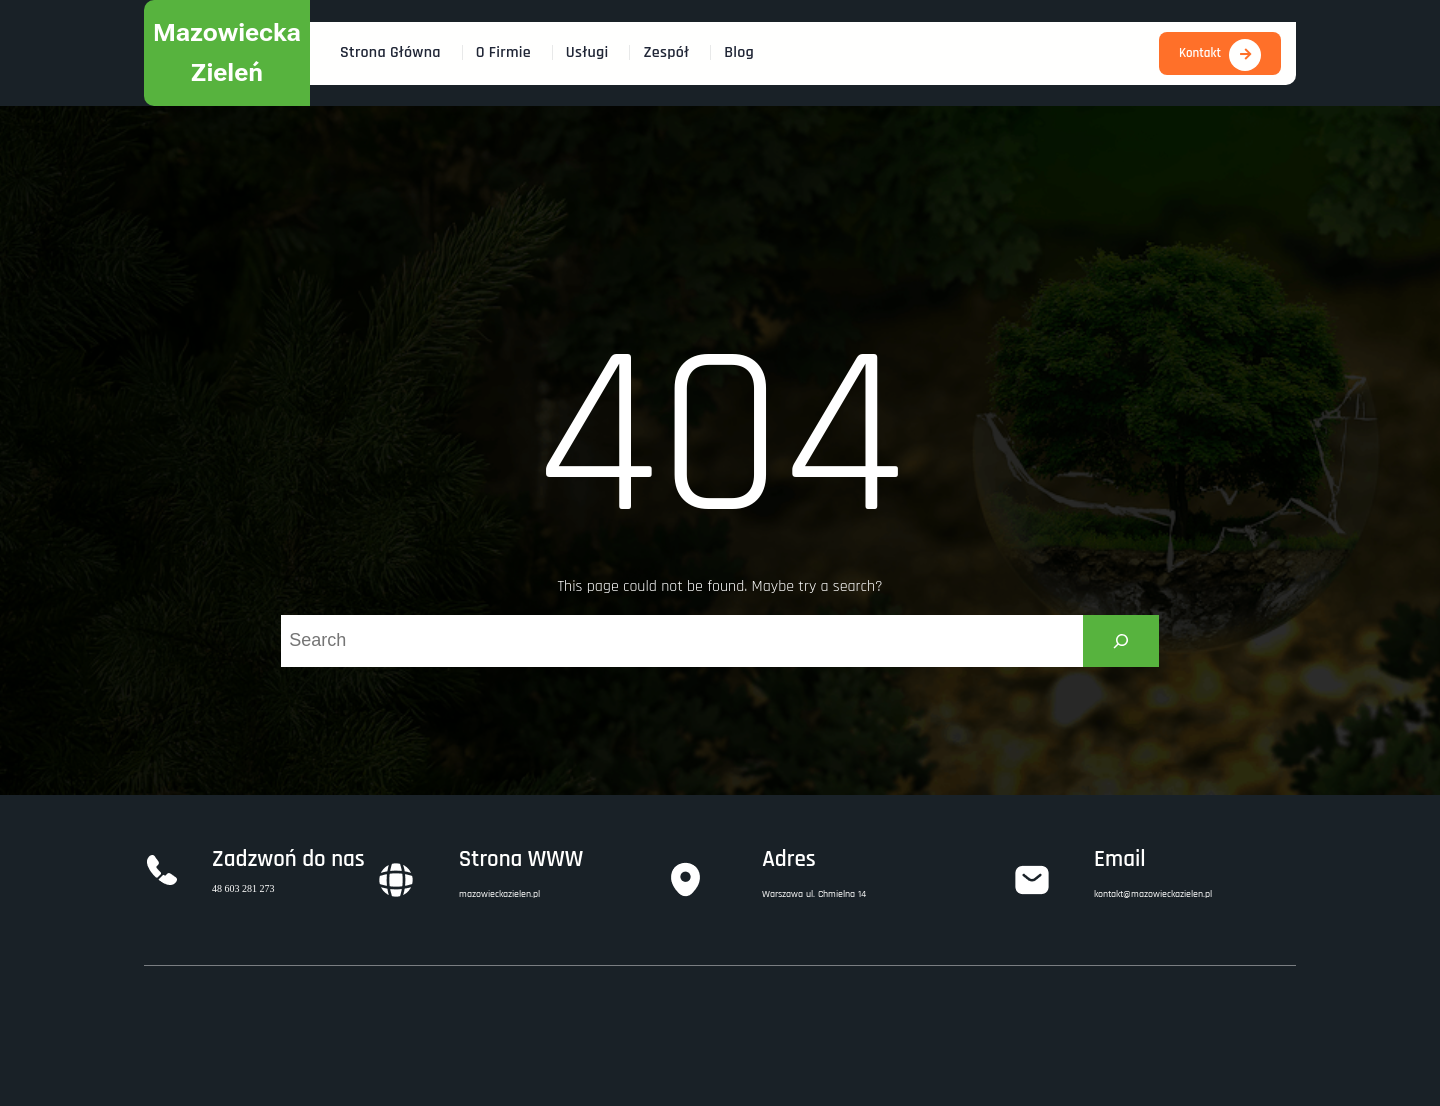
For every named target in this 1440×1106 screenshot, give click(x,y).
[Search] (1121, 641)
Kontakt (1200, 53)
